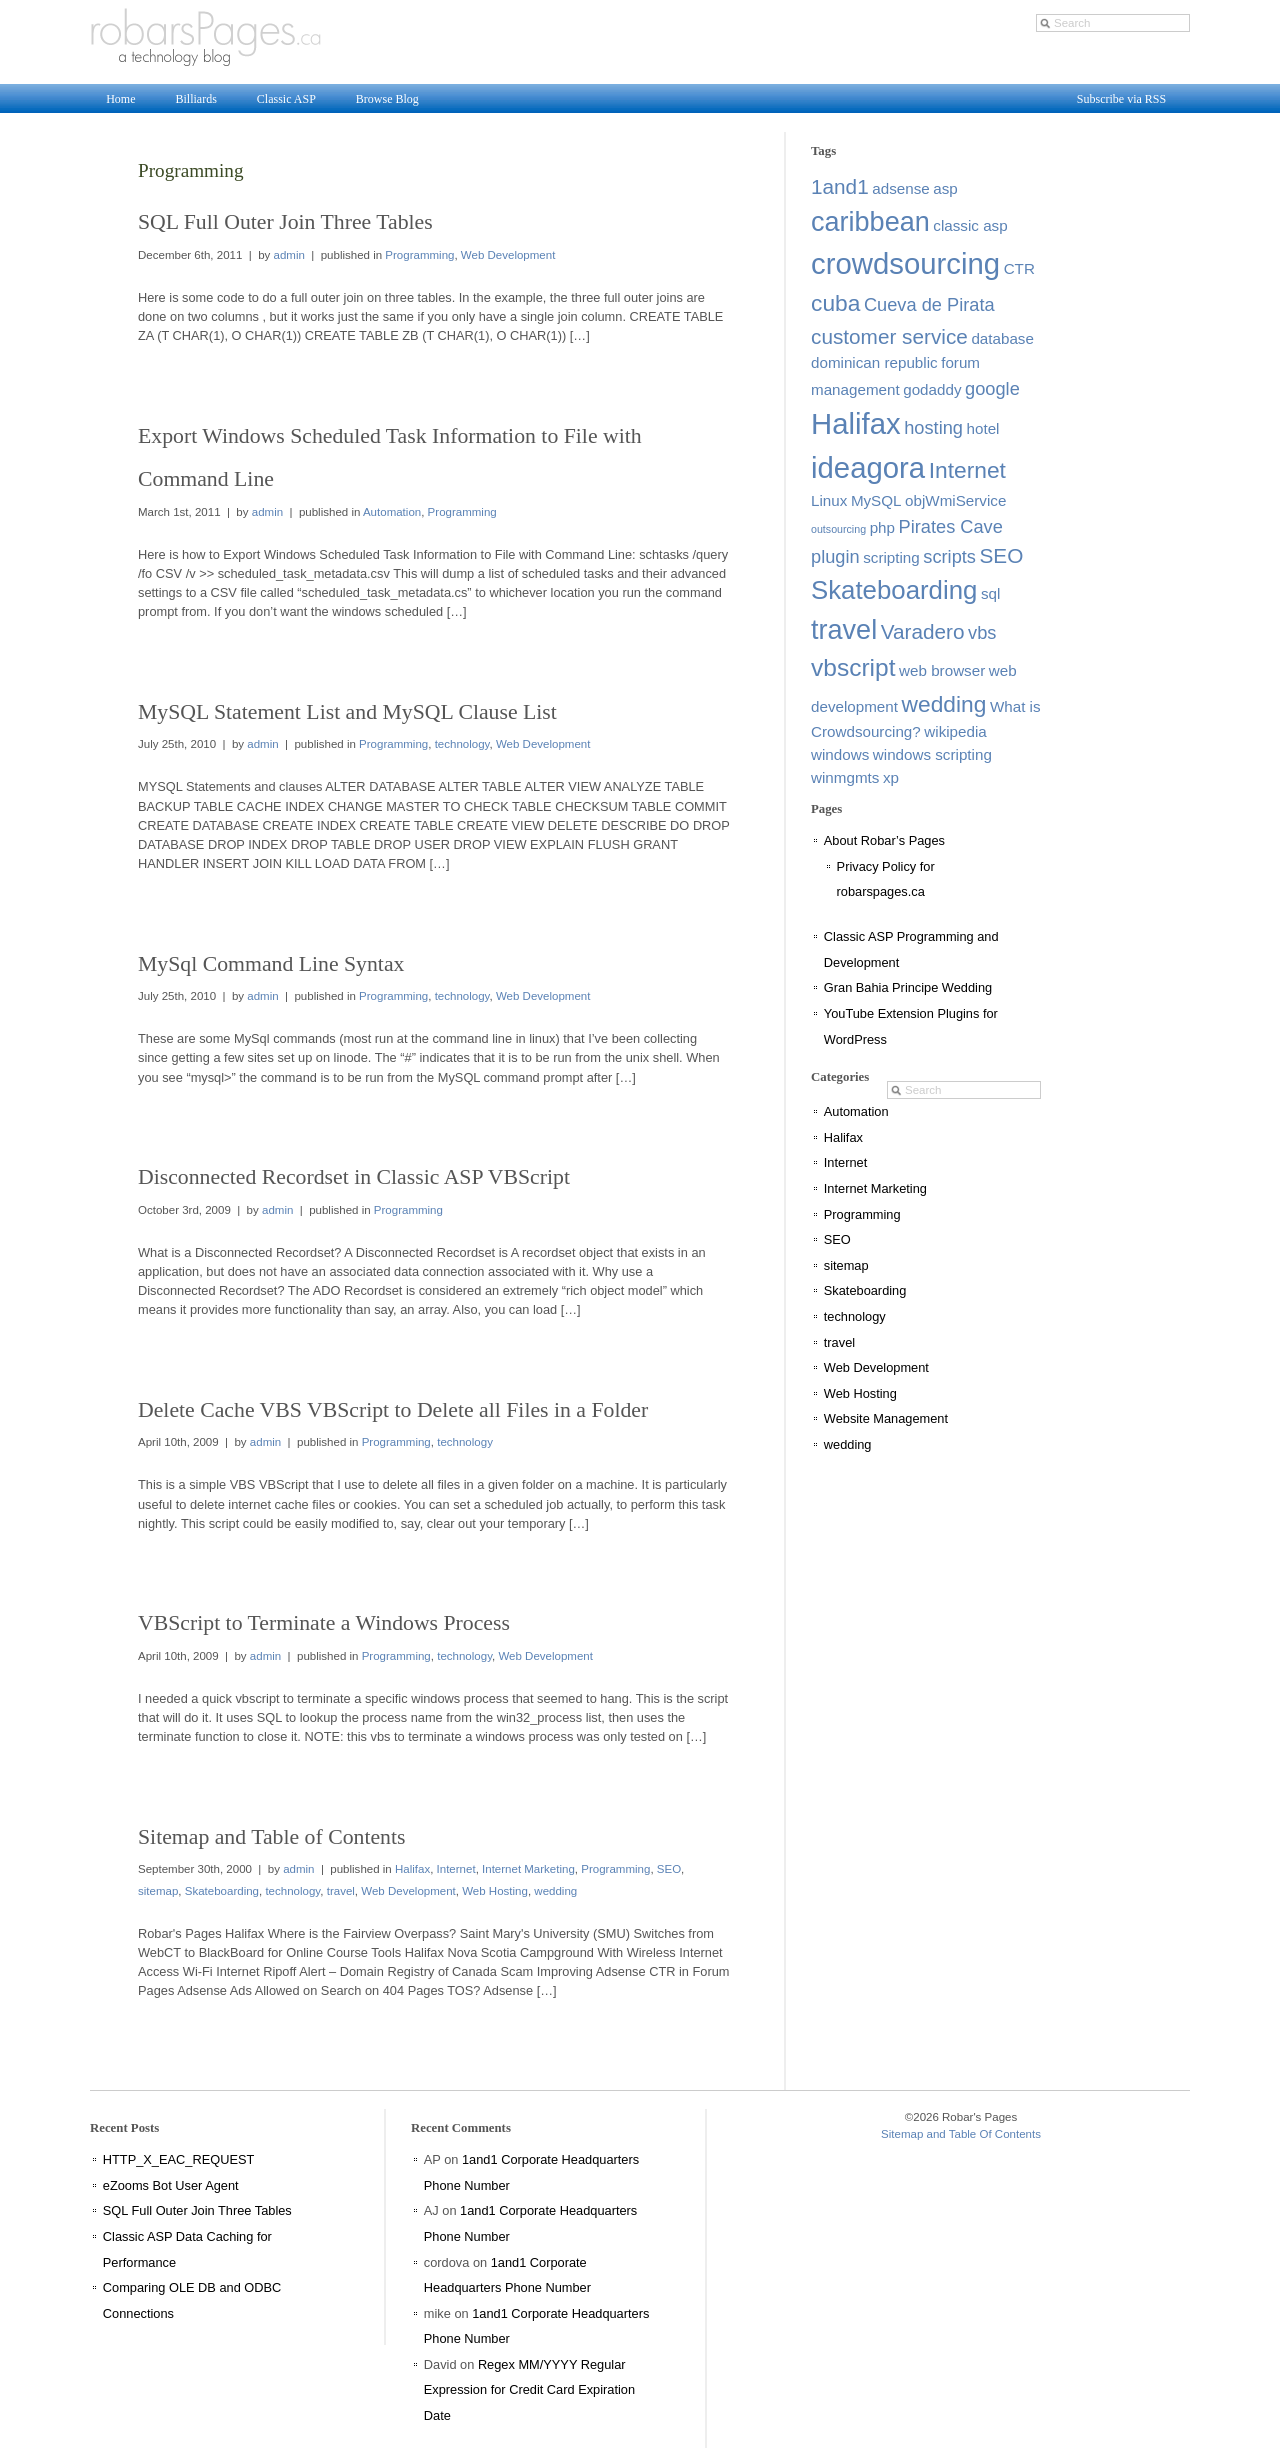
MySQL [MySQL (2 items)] (876, 500)
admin (289, 255)
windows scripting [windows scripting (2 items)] (932, 754)
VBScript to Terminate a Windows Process (324, 1623)
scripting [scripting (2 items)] (891, 557)
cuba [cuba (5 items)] (835, 303)
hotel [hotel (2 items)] (983, 428)
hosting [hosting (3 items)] (933, 427)
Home (120, 99)
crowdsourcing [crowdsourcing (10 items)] (905, 263)
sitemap (158, 1891)
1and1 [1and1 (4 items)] (840, 186)
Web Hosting (495, 1891)
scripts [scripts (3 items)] (949, 556)
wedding (555, 1891)
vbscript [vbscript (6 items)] (853, 667)
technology (462, 744)
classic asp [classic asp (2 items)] (970, 225)
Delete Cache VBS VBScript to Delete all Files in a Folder (393, 1410)
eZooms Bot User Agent (171, 2185)
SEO (669, 1869)
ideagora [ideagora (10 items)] (868, 467)
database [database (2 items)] (1002, 338)
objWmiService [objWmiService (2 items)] (955, 500)
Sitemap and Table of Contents (272, 1837)
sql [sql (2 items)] (990, 593)
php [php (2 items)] (882, 527)
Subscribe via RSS (1121, 99)
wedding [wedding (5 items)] (944, 704)
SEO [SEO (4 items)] (1002, 555)
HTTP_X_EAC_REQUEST (178, 2159)
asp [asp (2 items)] (945, 188)
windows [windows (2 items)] (840, 754)
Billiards (195, 99)
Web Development (508, 255)
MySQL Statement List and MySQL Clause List (347, 712)
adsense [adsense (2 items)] (900, 188)
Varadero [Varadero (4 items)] (923, 631)
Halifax (412, 1869)
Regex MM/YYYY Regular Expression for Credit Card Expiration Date (529, 2390)
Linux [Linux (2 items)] (829, 500)
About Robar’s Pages (884, 840)
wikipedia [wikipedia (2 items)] (955, 731)
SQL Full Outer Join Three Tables (285, 222)
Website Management (886, 1418)
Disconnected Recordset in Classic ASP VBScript (354, 1177)
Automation (392, 512)
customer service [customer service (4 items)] (889, 336)
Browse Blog (387, 99)
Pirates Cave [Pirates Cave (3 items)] (951, 526)
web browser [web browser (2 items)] (942, 670)
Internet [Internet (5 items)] (967, 470)
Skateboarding (222, 1891)
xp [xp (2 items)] (891, 777)
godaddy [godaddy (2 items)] (932, 389)
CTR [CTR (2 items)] (1019, 268)
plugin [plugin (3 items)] (835, 556)
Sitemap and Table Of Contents (961, 2134)
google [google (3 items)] (992, 388)
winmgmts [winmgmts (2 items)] (845, 777)
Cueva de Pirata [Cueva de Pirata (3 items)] (929, 304)
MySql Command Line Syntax (271, 964)
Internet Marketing (528, 1869)
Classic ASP (286, 99)
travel (341, 1891)
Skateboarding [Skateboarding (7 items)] (894, 590)
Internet (456, 1869)
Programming (419, 255)
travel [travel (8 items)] (844, 630)
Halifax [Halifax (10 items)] (856, 423)
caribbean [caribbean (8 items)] (870, 222)
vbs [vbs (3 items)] (982, 632)
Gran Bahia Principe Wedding (908, 987)
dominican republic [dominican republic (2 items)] (874, 362)
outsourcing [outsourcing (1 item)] (838, 529)
